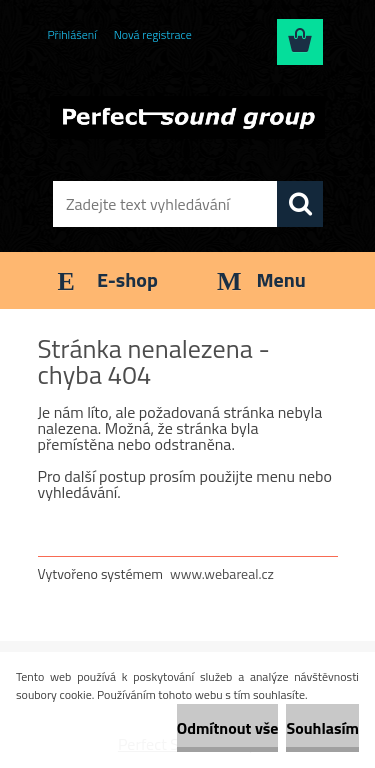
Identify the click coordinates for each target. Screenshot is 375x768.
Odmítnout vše (228, 728)
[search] (300, 204)
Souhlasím (322, 728)
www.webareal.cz (222, 573)
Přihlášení (72, 34)
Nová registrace (153, 34)
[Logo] (187, 117)
